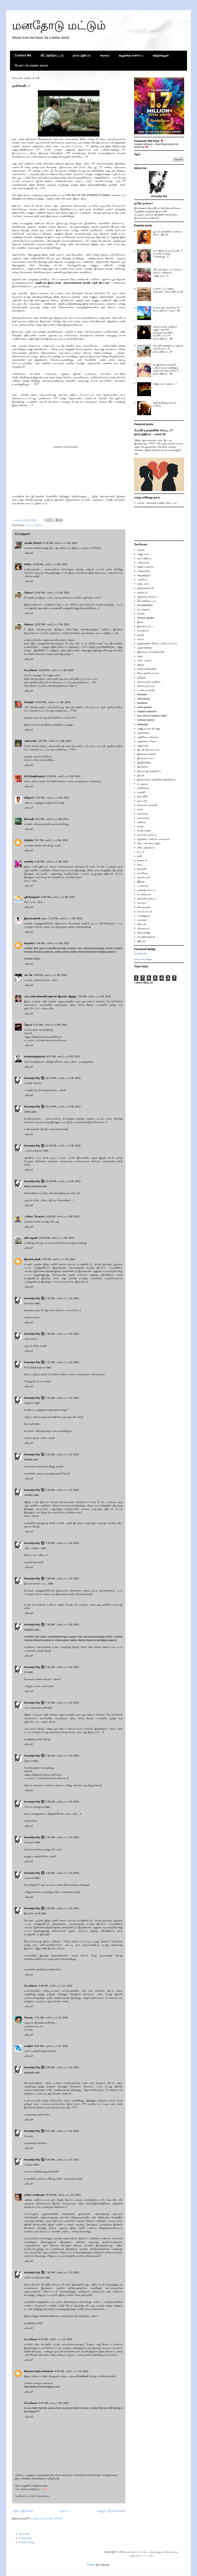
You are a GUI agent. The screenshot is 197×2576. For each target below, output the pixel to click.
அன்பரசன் (30, 740)
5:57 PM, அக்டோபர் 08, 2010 (51, 840)
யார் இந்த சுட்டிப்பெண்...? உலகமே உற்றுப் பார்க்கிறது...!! (168, 253)
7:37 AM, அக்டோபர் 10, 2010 (62, 1702)
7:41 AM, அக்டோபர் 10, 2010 (62, 1837)
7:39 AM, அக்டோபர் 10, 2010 (62, 1801)
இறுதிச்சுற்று (144, 762)
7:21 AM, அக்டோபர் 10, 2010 (62, 1397)
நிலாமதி (29, 819)
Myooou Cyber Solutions (38, 2371)
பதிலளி (28, 552)
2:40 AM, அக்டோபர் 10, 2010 (58, 1259)
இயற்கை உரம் (145, 758)
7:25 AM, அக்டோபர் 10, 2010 (62, 1543)
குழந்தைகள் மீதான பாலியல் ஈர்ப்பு (157, 643)
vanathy (28, 861)
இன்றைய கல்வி (146, 754)
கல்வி (140, 635)
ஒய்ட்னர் (142, 800)
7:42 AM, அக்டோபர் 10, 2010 (62, 1872)
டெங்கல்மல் (144, 894)
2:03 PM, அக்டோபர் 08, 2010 (63, 776)
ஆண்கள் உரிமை (146, 741)
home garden (144, 707)
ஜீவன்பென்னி (32, 1259)
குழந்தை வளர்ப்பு (131, 55)
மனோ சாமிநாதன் (34, 2194)
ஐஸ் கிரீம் (142, 796)
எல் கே (28, 975)
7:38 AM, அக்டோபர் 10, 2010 (62, 1755)
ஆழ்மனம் (143, 745)
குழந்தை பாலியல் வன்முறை (153, 839)
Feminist (142, 694)
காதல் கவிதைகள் (147, 668)
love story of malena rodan (152, 715)
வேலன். (28, 2017)
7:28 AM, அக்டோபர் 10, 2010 (62, 1578)
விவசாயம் (143, 928)
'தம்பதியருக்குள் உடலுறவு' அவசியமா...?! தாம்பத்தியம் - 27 (168, 348)
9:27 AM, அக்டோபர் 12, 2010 (62, 2130)
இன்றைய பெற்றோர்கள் (151, 651)
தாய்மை (141, 902)
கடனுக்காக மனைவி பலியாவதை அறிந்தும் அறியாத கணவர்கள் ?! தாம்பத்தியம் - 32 (166, 369)
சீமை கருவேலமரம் (148, 673)
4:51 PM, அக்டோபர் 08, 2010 (51, 819)
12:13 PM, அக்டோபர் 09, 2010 (63, 1078)
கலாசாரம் (142, 813)
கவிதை (141, 822)
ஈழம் (140, 656)
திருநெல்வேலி (145, 588)
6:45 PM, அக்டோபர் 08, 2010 (58, 897)
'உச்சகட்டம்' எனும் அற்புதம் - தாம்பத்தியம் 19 (168, 290)
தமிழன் (141, 677)
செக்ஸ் (141, 613)
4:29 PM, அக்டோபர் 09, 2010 (62, 1216)
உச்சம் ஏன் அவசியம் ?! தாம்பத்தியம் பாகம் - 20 (166, 309)
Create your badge (143, 959)
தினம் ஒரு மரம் (146, 686)
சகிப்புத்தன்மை (145, 847)
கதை (140, 809)
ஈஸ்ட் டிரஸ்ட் (144, 660)
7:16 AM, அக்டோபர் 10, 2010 (62, 1333)
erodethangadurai (34, 1056)
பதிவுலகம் (143, 562)
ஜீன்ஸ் (140, 881)
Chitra (27, 564)
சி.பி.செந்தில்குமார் (34, 776)
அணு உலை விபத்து (148, 728)
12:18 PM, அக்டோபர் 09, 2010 (63, 1145)
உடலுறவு (142, 783)
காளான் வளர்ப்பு (147, 834)
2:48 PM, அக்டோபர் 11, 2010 (55, 1985)
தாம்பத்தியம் (82, 55)
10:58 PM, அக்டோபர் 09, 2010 (56, 1237)
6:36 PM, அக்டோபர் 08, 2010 (51, 861)
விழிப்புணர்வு (145, 566)
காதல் (140, 826)
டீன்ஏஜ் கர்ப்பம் (146, 890)
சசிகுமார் (29, 797)
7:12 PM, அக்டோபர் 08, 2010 (65, 918)
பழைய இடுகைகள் (110, 2511)
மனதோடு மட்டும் (59, 25)
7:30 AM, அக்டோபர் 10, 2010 (62, 1624)
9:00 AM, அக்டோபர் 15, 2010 (71, 2371)
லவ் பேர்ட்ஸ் (144, 911)
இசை (140, 622)
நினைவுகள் (143, 907)
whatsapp (142, 724)
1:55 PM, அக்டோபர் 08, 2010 (54, 740)
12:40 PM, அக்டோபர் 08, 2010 (55, 670)
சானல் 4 (142, 860)
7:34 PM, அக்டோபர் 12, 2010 (62, 2272)
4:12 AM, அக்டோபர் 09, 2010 (50, 1024)
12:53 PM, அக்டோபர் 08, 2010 (52, 702)
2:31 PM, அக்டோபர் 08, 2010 (52, 797)
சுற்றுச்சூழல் (161, 55)
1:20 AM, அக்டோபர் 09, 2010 (94, 996)
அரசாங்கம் (143, 732)
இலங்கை (142, 766)
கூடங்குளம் (143, 609)
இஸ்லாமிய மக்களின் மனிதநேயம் (156, 779)
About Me (24, 2533)
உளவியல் (143, 630)
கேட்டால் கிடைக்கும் (148, 843)
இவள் (140, 775)
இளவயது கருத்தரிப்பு (149, 771)
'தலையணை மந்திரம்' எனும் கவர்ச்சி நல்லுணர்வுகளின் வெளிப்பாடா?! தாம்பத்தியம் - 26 (165, 332)
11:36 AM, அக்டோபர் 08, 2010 (50, 564)
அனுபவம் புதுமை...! (164, 383)
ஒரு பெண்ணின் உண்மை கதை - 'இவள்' (167, 233)
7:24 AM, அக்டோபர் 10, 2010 (62, 1489)
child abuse (143, 698)
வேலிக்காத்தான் (146, 936)
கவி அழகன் (31, 1237)
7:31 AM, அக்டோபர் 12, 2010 (51, 2017)
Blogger (91, 2564)
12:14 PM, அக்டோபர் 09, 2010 (63, 1106)
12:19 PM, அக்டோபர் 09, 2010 (63, 1181)
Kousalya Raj (32, 1078)
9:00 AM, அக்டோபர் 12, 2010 (51, 2046)
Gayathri (29, 943)
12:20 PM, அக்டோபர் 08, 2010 (51, 624)
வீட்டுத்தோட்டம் (51, 55)
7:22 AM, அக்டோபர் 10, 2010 (62, 1454)
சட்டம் (140, 851)
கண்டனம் (142, 583)
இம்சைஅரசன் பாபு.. (35, 918)
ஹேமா (28, 1024)
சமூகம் (104, 55)
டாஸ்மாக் (142, 885)
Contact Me (23, 55)
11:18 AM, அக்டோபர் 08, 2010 (59, 542)
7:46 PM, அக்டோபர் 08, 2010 (52, 943)
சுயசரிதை (142, 873)
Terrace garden (145, 617)
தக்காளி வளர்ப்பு (146, 898)
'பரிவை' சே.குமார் (34, 1216)
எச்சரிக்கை (143, 788)
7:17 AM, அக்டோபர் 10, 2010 (62, 1362)
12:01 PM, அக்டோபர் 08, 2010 (51, 592)
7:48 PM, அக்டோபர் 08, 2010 (50, 975)
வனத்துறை (143, 915)
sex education (145, 605)
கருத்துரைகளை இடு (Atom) (46, 2518)
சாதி (139, 856)
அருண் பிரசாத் (32, 542)
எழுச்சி (141, 792)
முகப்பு (64, 2511)
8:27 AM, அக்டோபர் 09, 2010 (63, 1056)
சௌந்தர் (29, 702)
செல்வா (28, 592)
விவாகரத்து (143, 932)
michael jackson (146, 719)
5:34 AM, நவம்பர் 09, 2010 (53, 2403)
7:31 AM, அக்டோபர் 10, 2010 (62, 1667)
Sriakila (28, 840)
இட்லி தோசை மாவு (148, 749)
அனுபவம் (143, 554)
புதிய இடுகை (22, 2511)
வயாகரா (142, 919)
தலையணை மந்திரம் (148, 681)
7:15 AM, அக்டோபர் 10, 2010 (62, 1298)
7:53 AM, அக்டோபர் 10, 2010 (62, 1908)
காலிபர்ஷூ (144, 830)
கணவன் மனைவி (147, 805)
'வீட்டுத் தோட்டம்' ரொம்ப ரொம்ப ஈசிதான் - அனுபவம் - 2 (167, 272)
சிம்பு (140, 864)
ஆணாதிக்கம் (144, 647)
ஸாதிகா (28, 2046)
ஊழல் (140, 664)
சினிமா (38, 525)
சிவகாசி (141, 868)
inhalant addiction (147, 711)
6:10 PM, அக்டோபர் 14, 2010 (55, 2339)
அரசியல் (142, 579)
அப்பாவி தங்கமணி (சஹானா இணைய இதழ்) (50, 996)
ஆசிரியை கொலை (147, 737)
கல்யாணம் (143, 817)
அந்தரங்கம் (143, 571)
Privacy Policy (26, 2542)
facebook (142, 702)
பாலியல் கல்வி (145, 690)
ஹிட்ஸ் (141, 941)
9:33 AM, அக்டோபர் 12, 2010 (62, 2159)
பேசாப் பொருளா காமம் (31, 65)
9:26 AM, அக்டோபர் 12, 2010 (62, 2067)
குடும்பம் (142, 592)
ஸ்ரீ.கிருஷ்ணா (32, 897)
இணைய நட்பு (145, 626)
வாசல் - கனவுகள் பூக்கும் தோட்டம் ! (157, 502)
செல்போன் (143, 877)
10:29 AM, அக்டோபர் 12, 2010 (63, 2194)
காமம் (140, 639)
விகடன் (141, 924)
